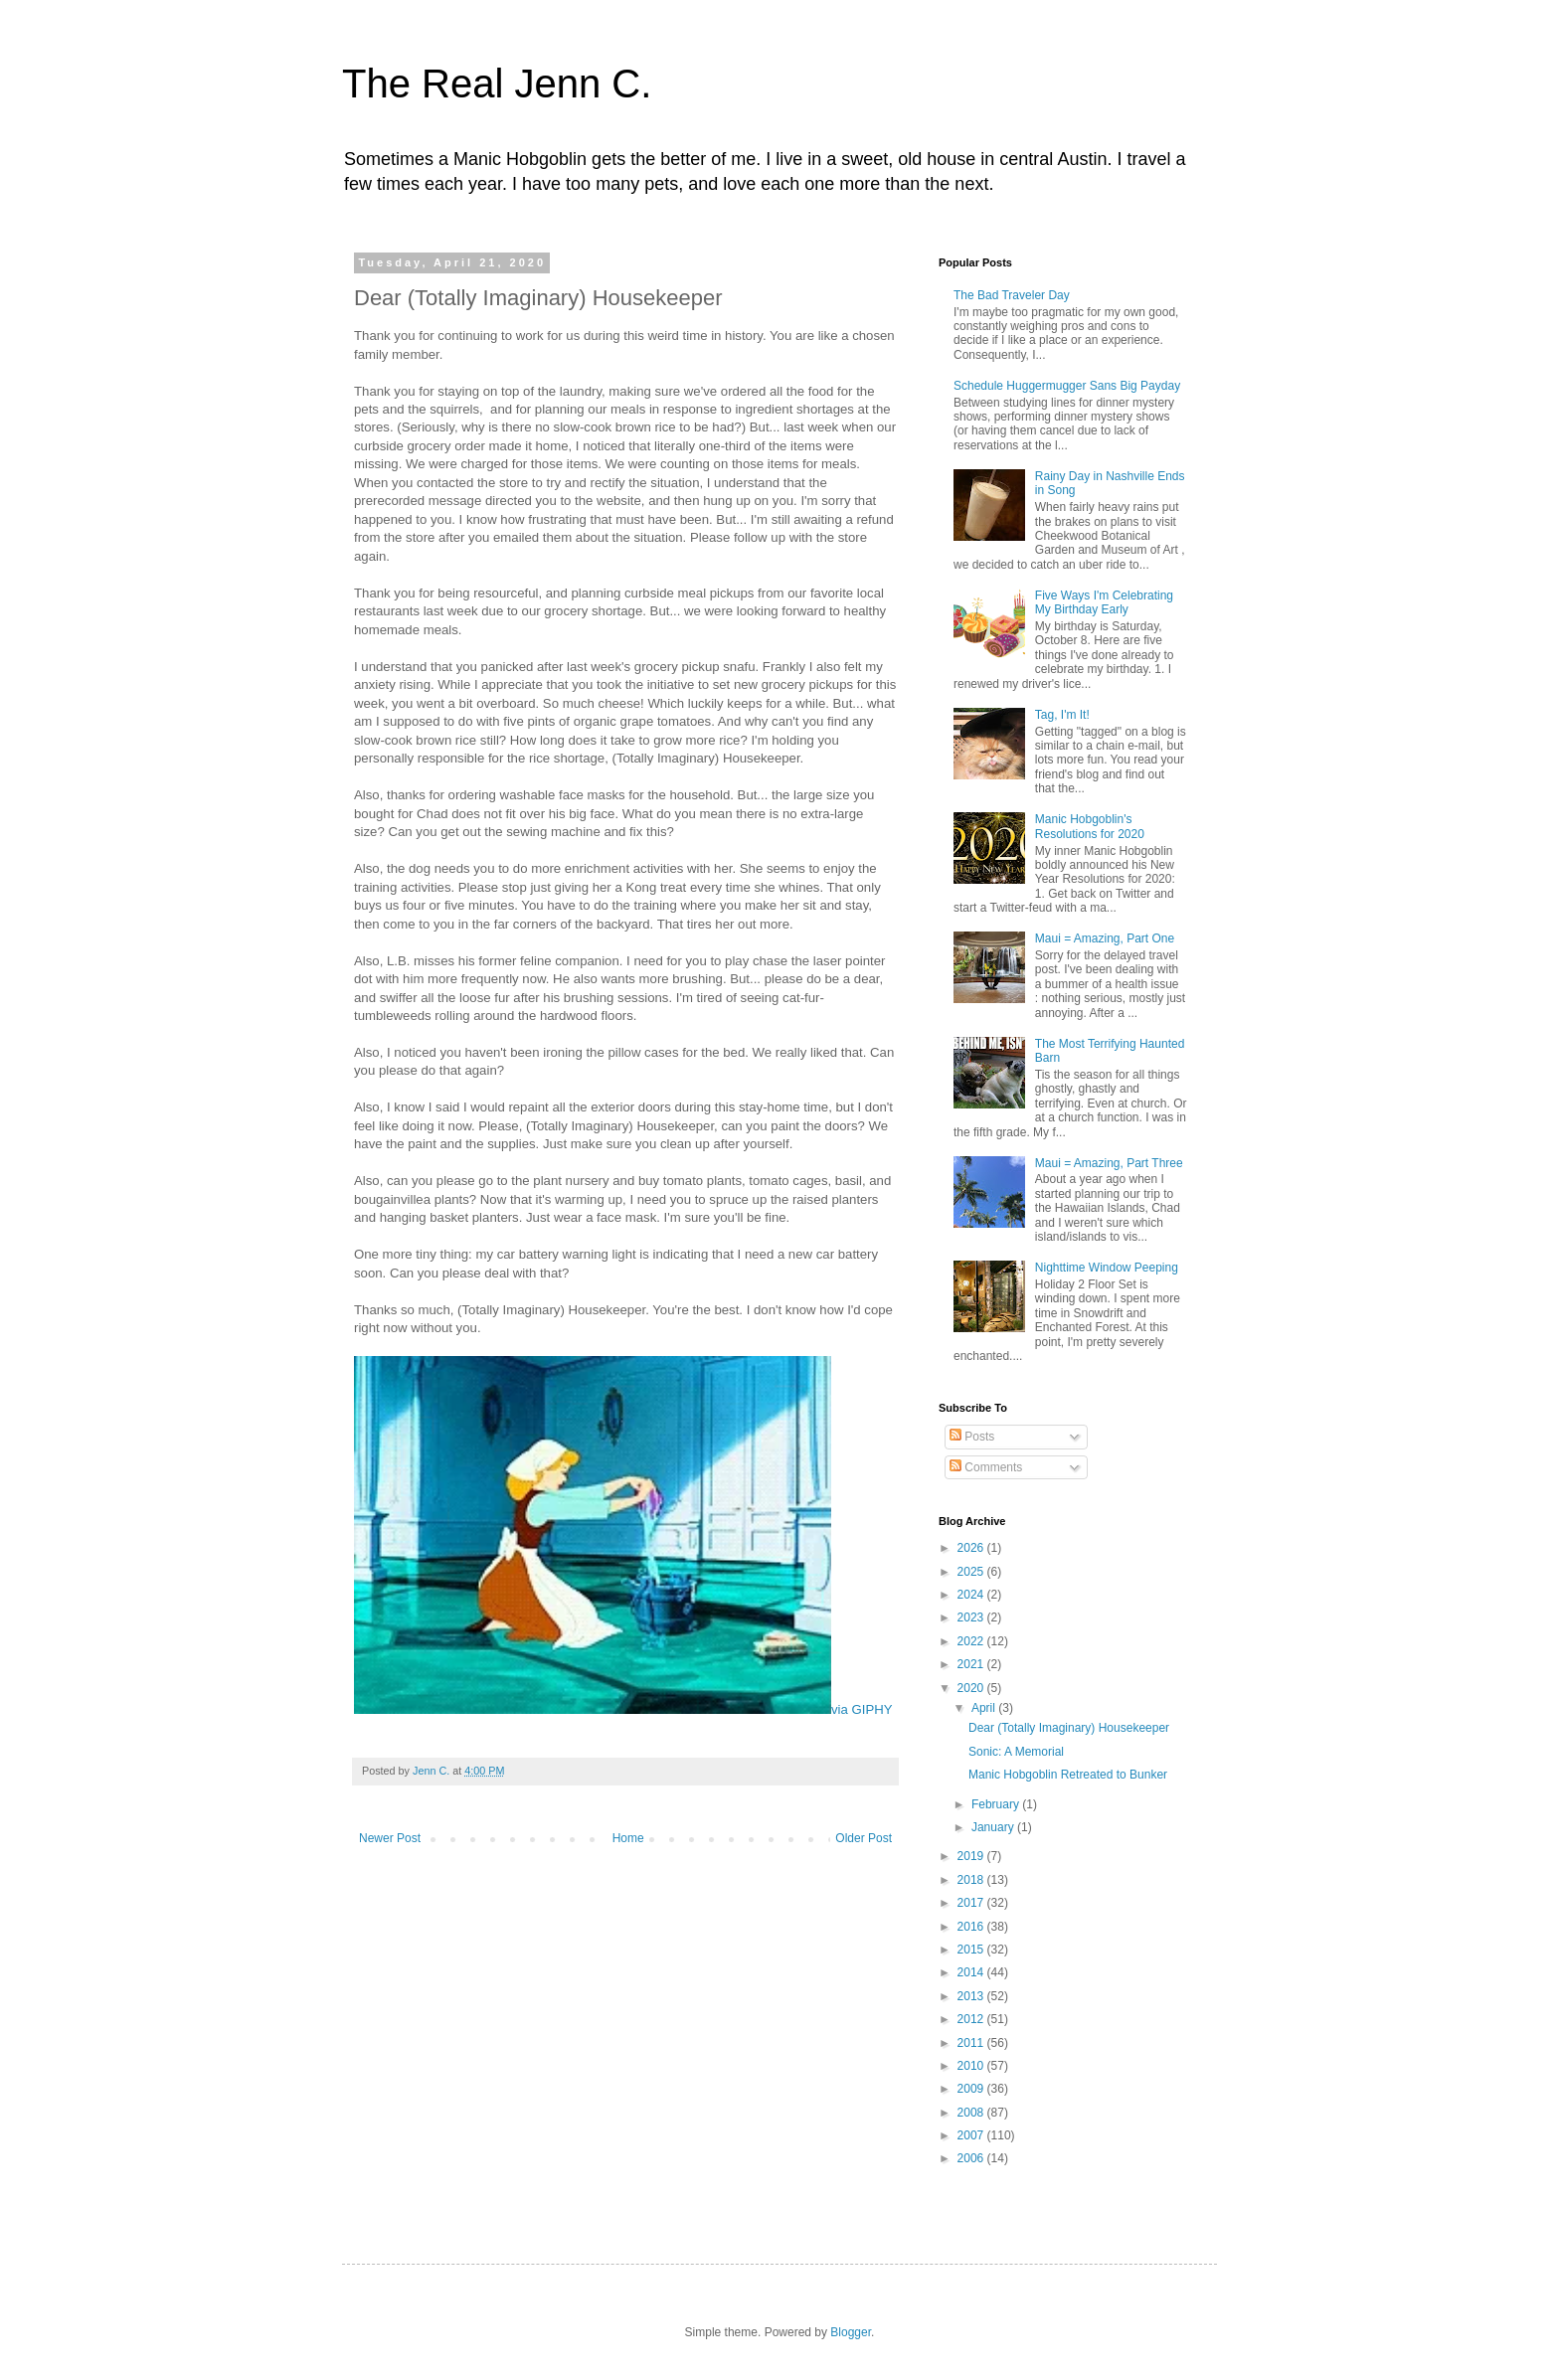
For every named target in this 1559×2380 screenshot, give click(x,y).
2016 (972, 1927)
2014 (972, 1972)
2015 (972, 1949)
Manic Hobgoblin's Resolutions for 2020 (1089, 826)
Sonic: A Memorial (1016, 1752)
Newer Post (390, 1838)
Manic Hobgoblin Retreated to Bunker (1067, 1775)
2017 (972, 1903)
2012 (972, 2019)
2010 (972, 2066)
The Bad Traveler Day (1011, 295)
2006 (972, 2158)
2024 (972, 1595)
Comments (986, 1467)
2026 (972, 1548)
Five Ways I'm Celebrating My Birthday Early (1104, 602)
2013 (972, 1996)
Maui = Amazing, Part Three (1109, 1163)
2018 (972, 1880)
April (984, 1708)
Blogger (850, 2332)
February (996, 1804)
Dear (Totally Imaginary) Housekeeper (1068, 1728)
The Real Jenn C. (496, 83)
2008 (972, 2113)
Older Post (863, 1838)
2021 (972, 1664)
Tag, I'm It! (1062, 715)
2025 (972, 1572)
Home (628, 1838)
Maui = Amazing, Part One (1104, 938)
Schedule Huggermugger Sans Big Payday (1066, 386)
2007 (972, 2135)
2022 (972, 1641)
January (994, 1827)
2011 (972, 2043)
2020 (972, 1688)
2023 (972, 1617)
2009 (972, 2089)
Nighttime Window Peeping (1106, 1268)
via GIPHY (862, 1709)
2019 (972, 1856)
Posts (972, 1437)
